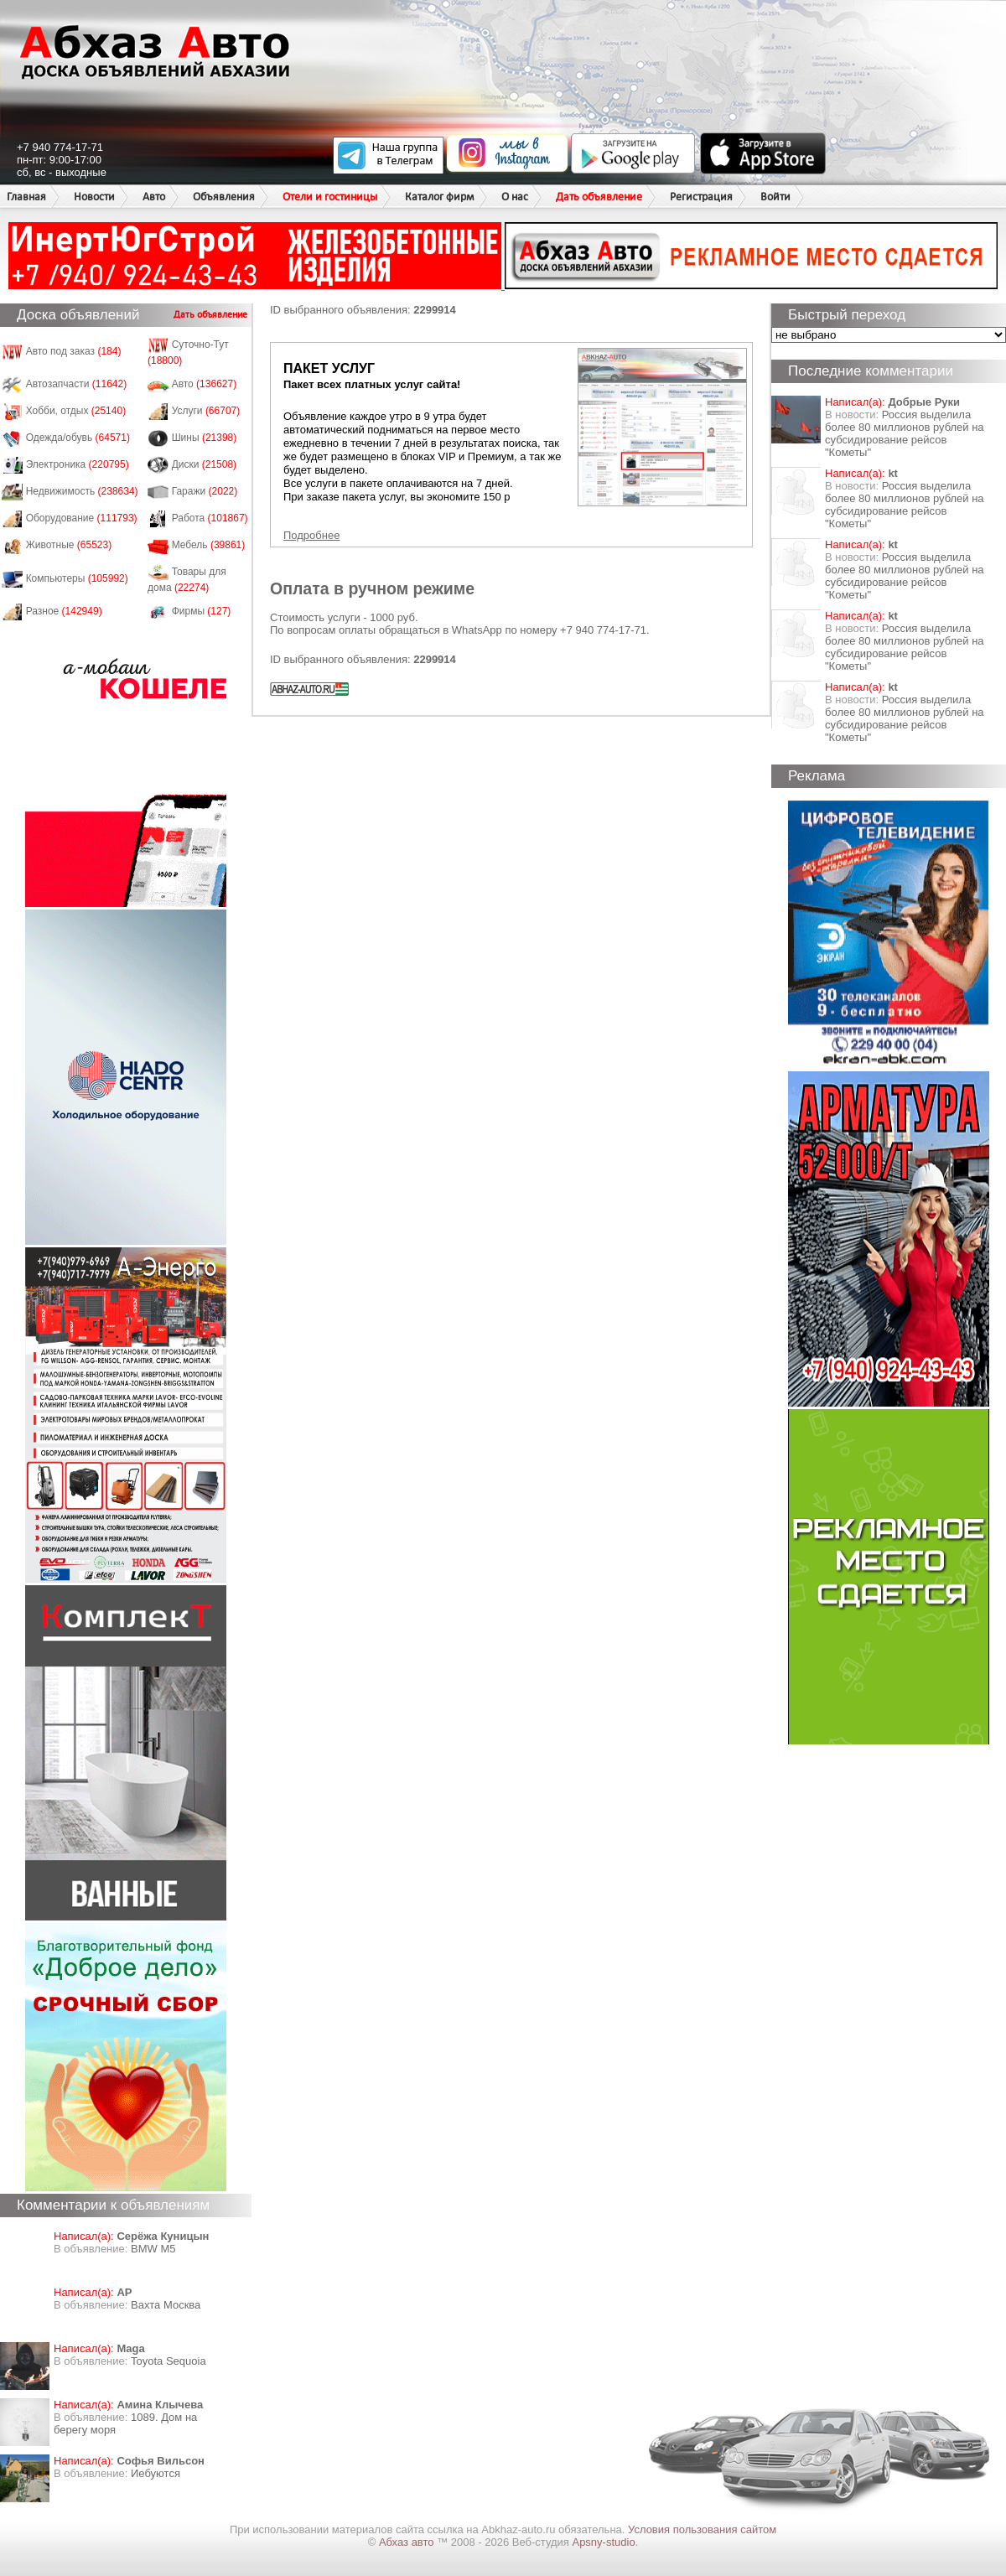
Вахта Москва (165, 2305)
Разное (64, 611)
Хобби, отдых (76, 411)
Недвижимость (82, 491)
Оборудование (81, 518)
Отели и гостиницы (330, 196)
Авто (154, 196)
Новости (94, 196)
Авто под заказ (74, 351)
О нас (514, 196)
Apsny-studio (603, 2542)
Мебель (209, 545)
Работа (210, 518)
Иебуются (155, 2473)
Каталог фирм (439, 196)
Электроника (77, 464)
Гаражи (205, 491)
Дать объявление (599, 196)
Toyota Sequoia (168, 2361)
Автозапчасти (76, 384)
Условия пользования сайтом (702, 2529)
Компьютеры (77, 578)
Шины (204, 437)
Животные (69, 545)
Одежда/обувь (78, 437)
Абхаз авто (408, 2542)
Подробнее (311, 535)
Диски (204, 464)
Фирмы (201, 611)
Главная (26, 196)
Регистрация (701, 196)
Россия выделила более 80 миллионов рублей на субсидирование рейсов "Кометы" (904, 433)
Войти (775, 196)
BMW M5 (153, 2248)
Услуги (206, 411)
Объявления (224, 196)
